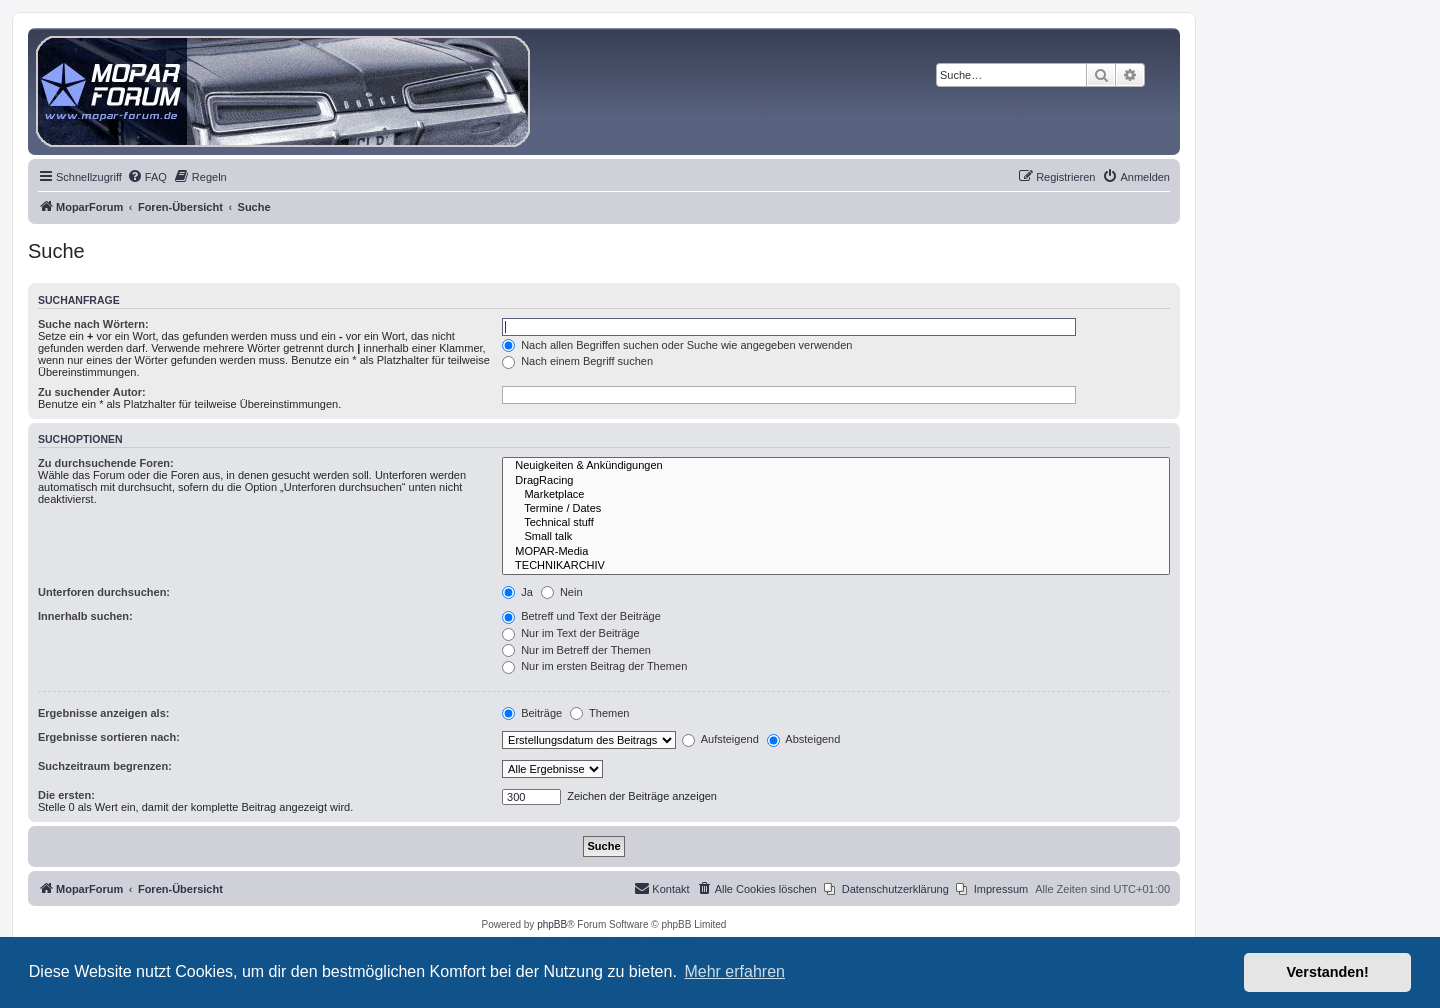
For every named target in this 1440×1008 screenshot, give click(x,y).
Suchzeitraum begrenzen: (105, 766)
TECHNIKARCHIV (836, 566)
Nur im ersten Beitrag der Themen (594, 666)
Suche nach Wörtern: (93, 324)
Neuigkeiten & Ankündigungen (836, 466)
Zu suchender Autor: (92, 392)
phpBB (552, 924)
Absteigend (804, 739)
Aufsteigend (720, 739)
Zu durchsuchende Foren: (106, 463)
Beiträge (532, 713)
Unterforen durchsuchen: (104, 592)
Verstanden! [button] (1328, 972)
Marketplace (836, 495)
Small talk (836, 537)
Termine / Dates (836, 509)
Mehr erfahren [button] (734, 971)
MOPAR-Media (836, 552)
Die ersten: (66, 795)
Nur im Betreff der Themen (576, 650)
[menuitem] (147, 177)
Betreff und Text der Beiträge (581, 616)
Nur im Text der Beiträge (570, 633)
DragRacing (836, 481)
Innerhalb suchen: (85, 616)
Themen (599, 713)
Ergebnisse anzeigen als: (103, 713)
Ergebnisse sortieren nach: (109, 737)
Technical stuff (836, 523)
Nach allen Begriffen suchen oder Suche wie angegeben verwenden (677, 345)
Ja (517, 592)
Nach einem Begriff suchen (577, 361)
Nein (562, 592)
